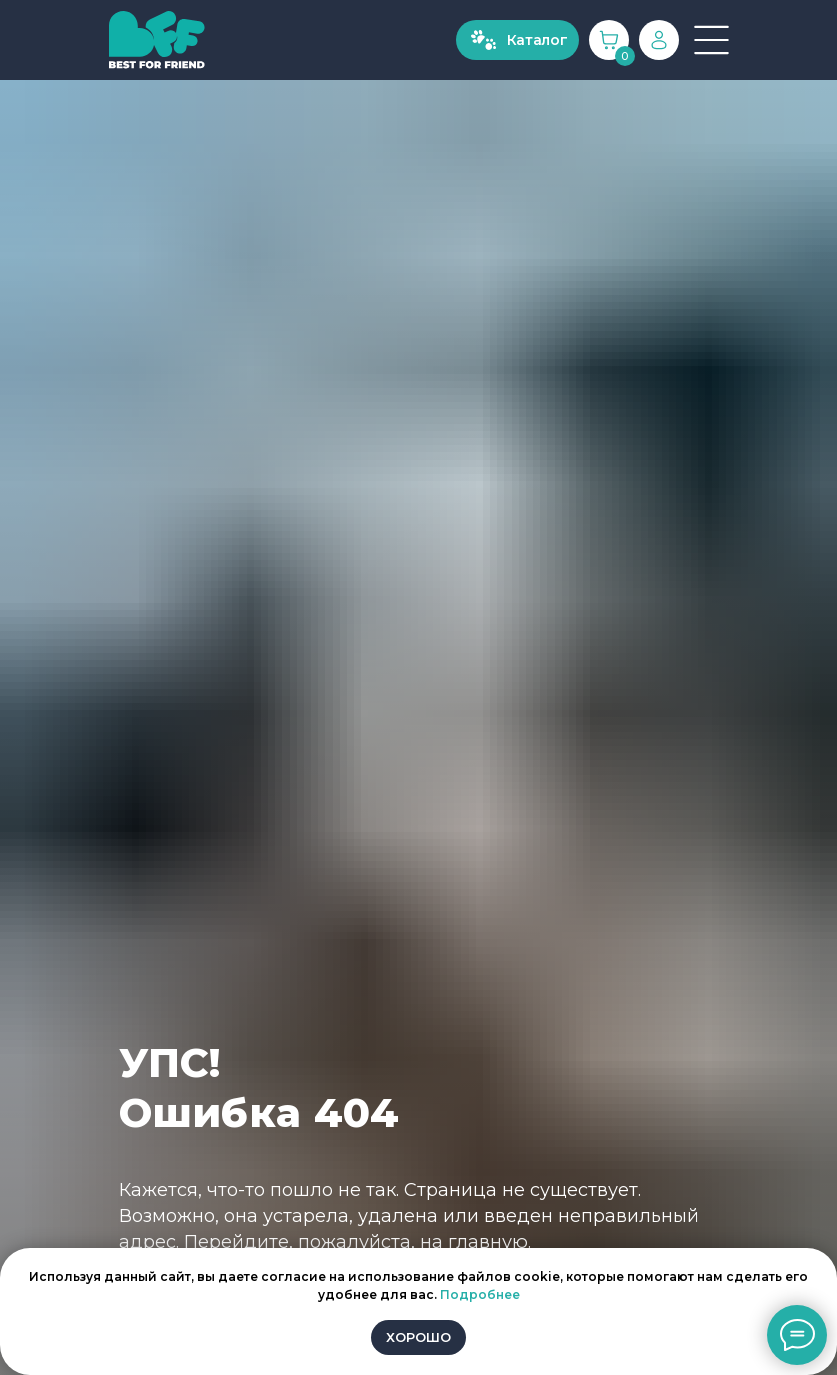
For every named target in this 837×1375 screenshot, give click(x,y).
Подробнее (480, 1294)
